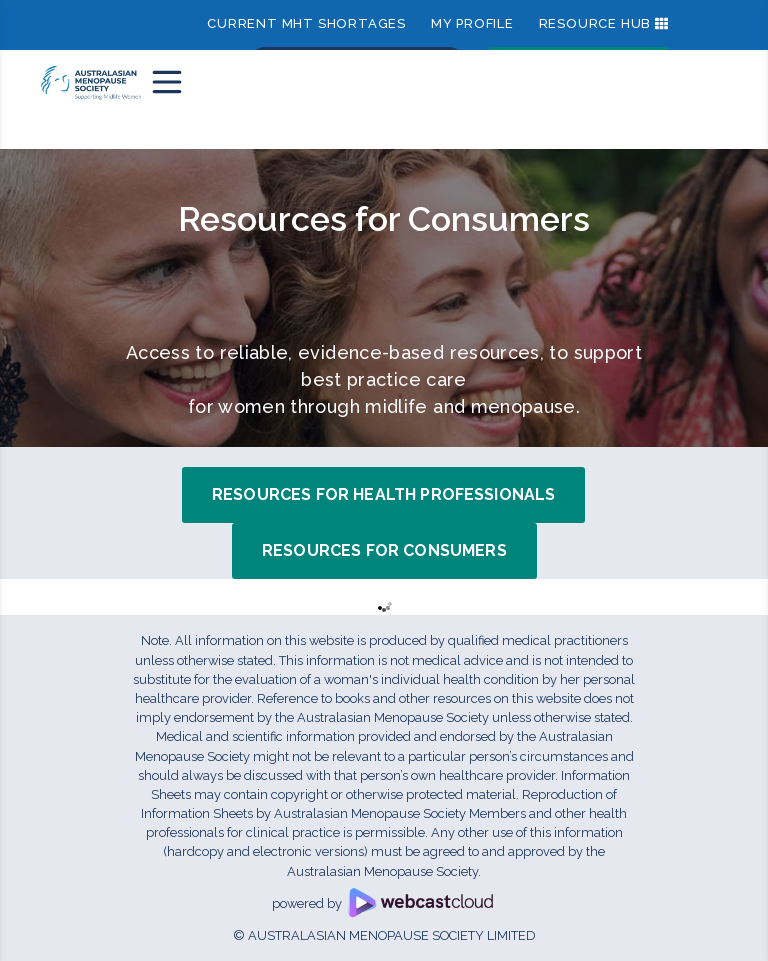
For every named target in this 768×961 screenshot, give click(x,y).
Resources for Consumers (384, 550)
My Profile (472, 23)
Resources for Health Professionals (383, 494)
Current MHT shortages (306, 23)
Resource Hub (595, 23)
